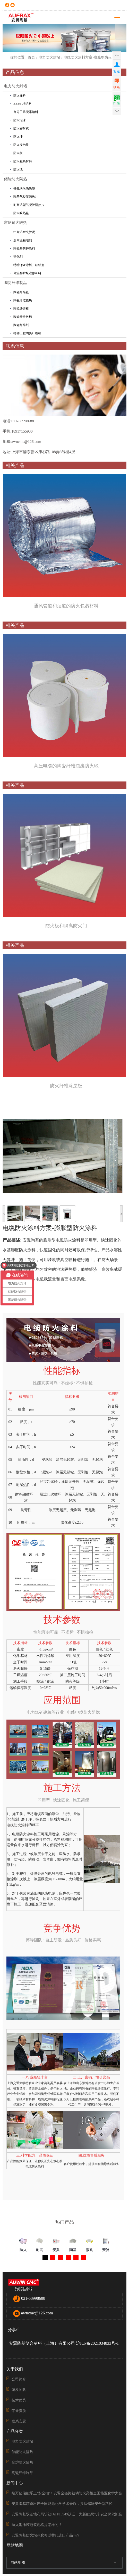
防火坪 (18, 136)
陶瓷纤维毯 (21, 292)
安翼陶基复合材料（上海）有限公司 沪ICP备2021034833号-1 (64, 2343)
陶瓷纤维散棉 (22, 317)
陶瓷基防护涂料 (24, 248)
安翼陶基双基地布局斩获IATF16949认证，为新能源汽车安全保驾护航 (67, 2514)
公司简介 (19, 2379)
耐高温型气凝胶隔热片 (28, 205)
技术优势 (19, 2400)
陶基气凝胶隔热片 (25, 196)
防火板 (18, 153)
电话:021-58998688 (18, 421)
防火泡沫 (19, 120)
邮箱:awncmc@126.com (22, 442)
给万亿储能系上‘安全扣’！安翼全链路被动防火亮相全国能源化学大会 (67, 2493)
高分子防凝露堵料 (25, 112)
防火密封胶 (21, 128)
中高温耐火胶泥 (24, 232)
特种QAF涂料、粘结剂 (28, 265)
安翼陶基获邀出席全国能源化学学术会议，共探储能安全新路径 (62, 2504)
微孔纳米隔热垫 (24, 188)
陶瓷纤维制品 (15, 283)
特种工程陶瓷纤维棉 (27, 333)
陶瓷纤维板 (21, 308)
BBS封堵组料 (22, 104)
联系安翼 (19, 2421)
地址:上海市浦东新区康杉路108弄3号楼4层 (39, 452)
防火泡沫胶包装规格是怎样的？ (37, 2525)
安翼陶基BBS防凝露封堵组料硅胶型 (105, 2251)
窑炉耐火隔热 (15, 223)
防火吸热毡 (21, 213)
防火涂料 (19, 95)
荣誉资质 (19, 2411)
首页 (31, 57)
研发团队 (19, 2390)
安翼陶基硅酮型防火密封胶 (56, 2251)
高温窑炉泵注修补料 (27, 273)
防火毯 (18, 169)
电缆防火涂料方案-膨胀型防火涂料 (91, 57)
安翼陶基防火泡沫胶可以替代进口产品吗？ (46, 2535)
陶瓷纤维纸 (21, 325)
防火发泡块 (21, 145)
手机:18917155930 (18, 431)
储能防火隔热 (15, 179)
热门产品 (64, 2222)
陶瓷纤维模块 (22, 300)
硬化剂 (18, 257)
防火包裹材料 (22, 161)
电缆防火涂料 (17, 1825)
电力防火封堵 (49, 57)
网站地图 (18, 2562)
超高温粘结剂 (22, 240)
